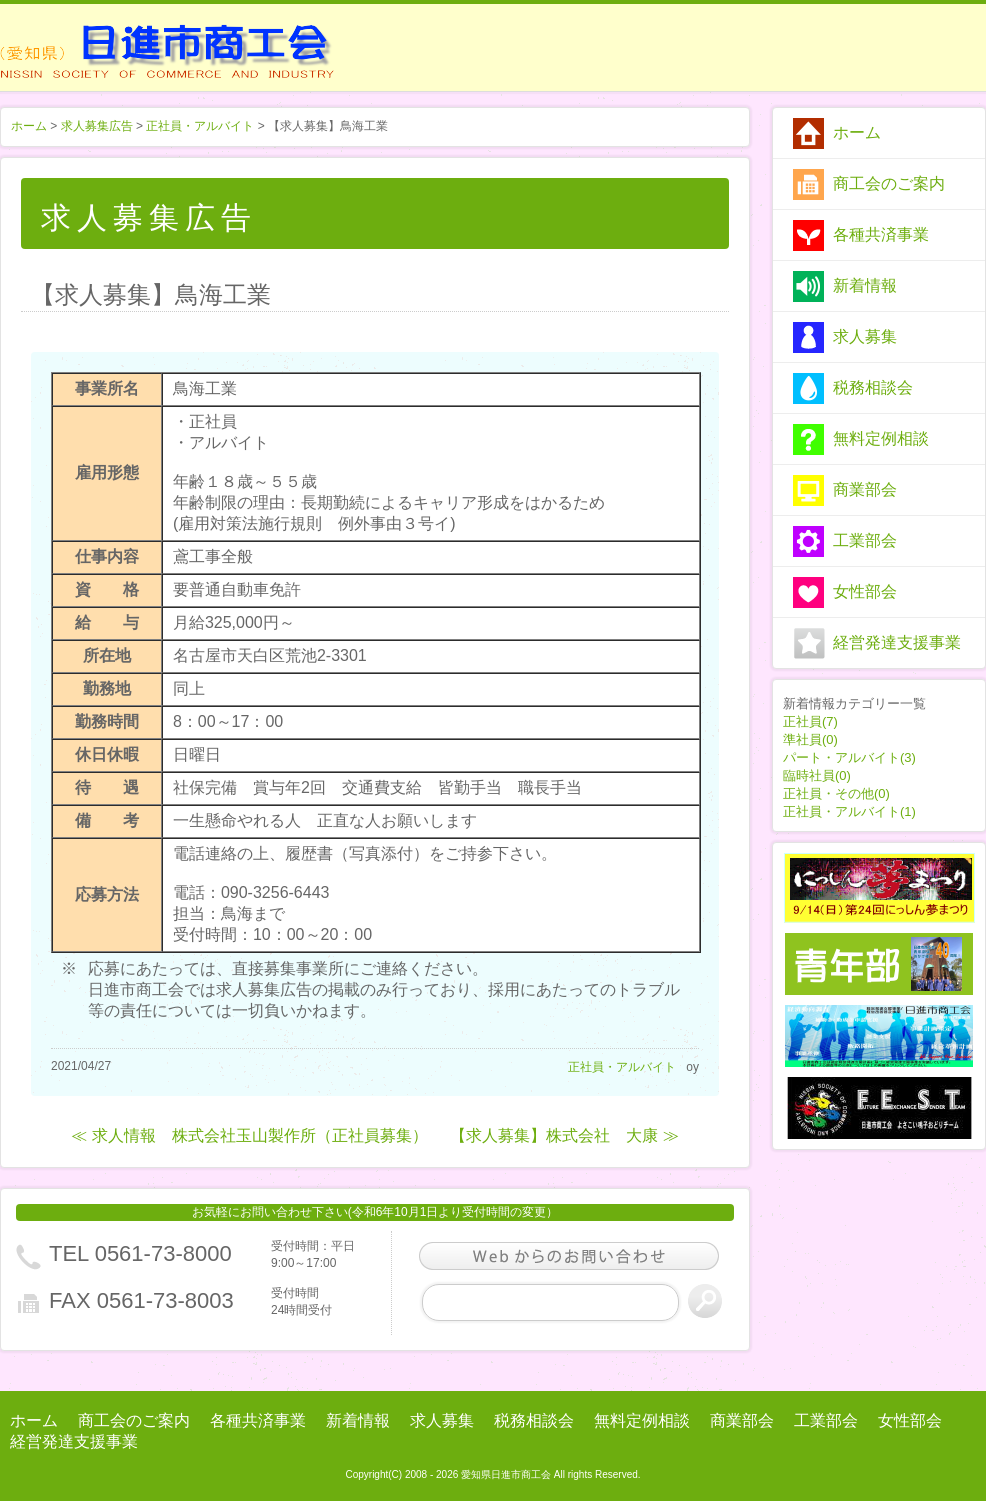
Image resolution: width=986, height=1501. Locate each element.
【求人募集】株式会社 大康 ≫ (564, 1135)
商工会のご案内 (889, 183)
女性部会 (865, 591)
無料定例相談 (881, 438)
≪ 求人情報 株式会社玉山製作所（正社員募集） (249, 1135)
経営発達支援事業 (897, 642)
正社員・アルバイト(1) (849, 811)
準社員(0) (810, 739)
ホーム (857, 132)
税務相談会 (873, 387)
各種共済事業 (881, 234)
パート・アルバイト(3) (849, 757)
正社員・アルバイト (200, 126)
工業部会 (865, 540)
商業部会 (865, 489)
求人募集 (865, 336)
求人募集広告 (97, 126)
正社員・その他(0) (836, 793)
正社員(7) (810, 721)
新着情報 (865, 285)
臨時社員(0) (817, 775)
